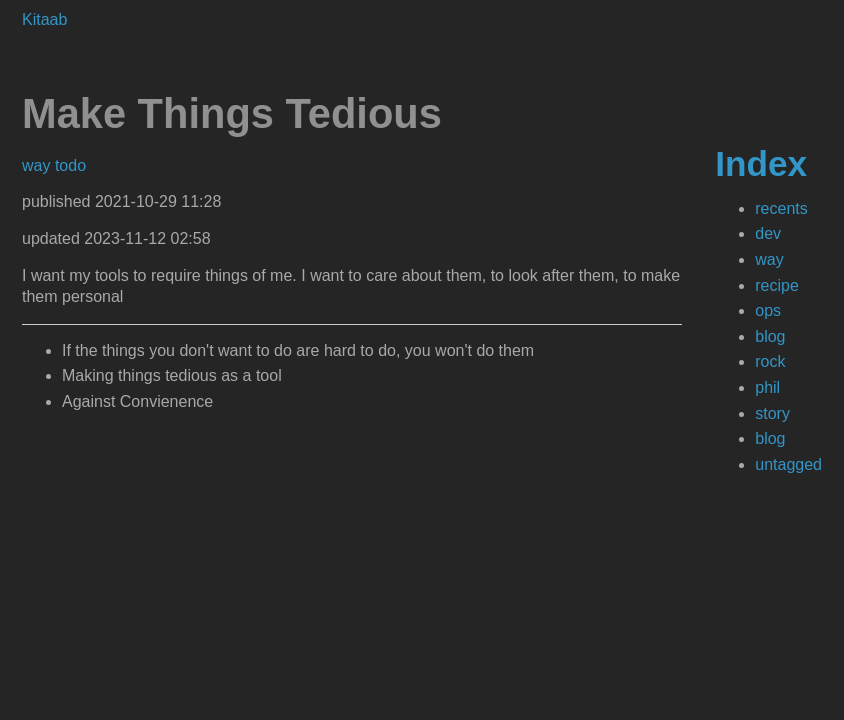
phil (767, 387)
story (772, 413)
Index (761, 163)
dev (768, 233)
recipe (777, 285)
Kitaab (44, 19)
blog (770, 336)
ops (768, 310)
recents (781, 208)
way (769, 259)
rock (770, 361)
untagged (788, 464)
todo (70, 165)
